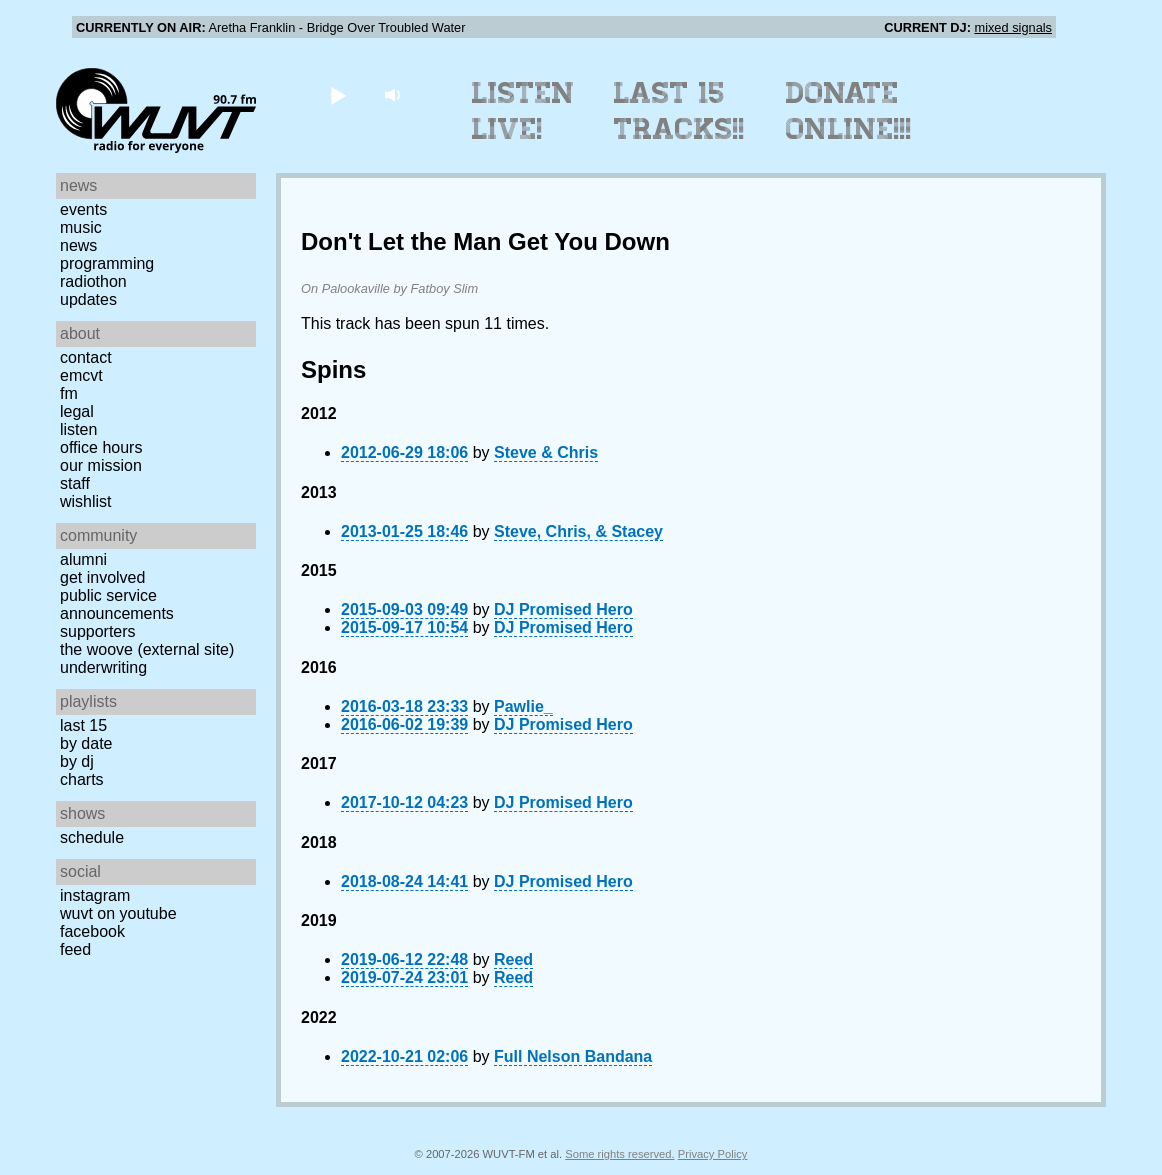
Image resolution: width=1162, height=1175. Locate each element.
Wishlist (86, 501)
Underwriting (103, 667)
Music (81, 227)
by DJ (77, 761)
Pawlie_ (523, 706)
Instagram (95, 895)
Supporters (98, 631)
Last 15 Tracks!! (679, 111)
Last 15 (83, 725)
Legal (77, 411)
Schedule (92, 837)
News (78, 245)
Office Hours (101, 447)
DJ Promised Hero (563, 609)
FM (69, 393)
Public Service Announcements (117, 604)
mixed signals (1013, 27)
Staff (75, 483)
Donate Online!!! (849, 111)
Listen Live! (523, 111)
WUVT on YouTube (118, 913)
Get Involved (102, 577)
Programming (107, 263)
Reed (513, 959)
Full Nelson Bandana (573, 1056)
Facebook (92, 931)
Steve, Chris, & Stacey (578, 531)
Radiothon (93, 281)
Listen (78, 429)
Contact (86, 357)
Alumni (83, 559)
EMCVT (81, 375)
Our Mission (101, 465)
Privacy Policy (713, 1154)
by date (86, 743)
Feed (75, 949)
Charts (82, 779)
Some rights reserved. (619, 1154)
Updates (88, 299)
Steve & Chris (546, 452)
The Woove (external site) (147, 649)
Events (83, 209)
